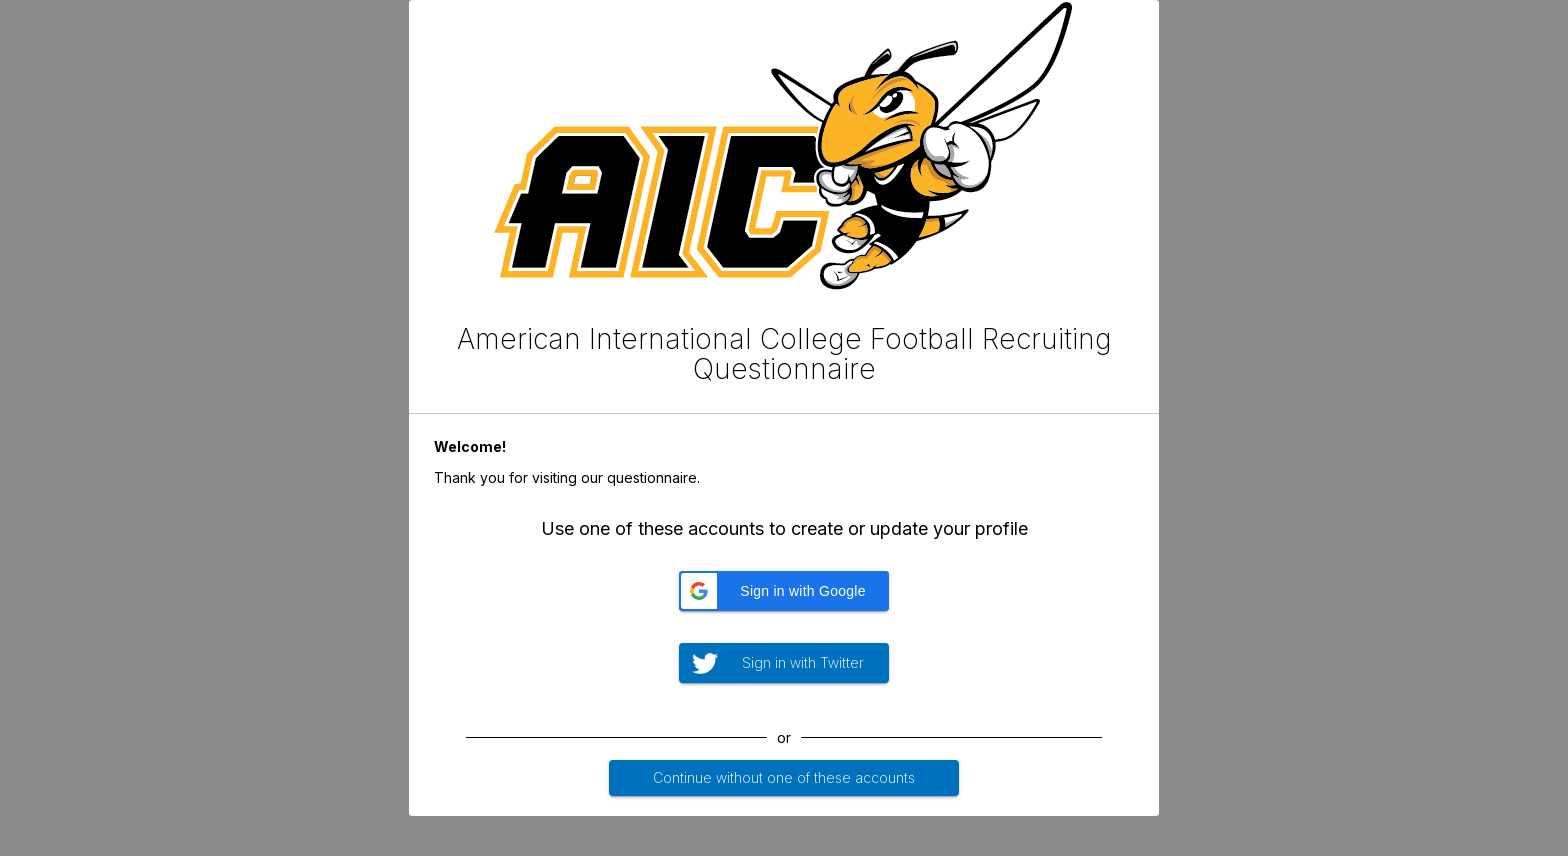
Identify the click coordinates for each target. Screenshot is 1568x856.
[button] (784, 591)
